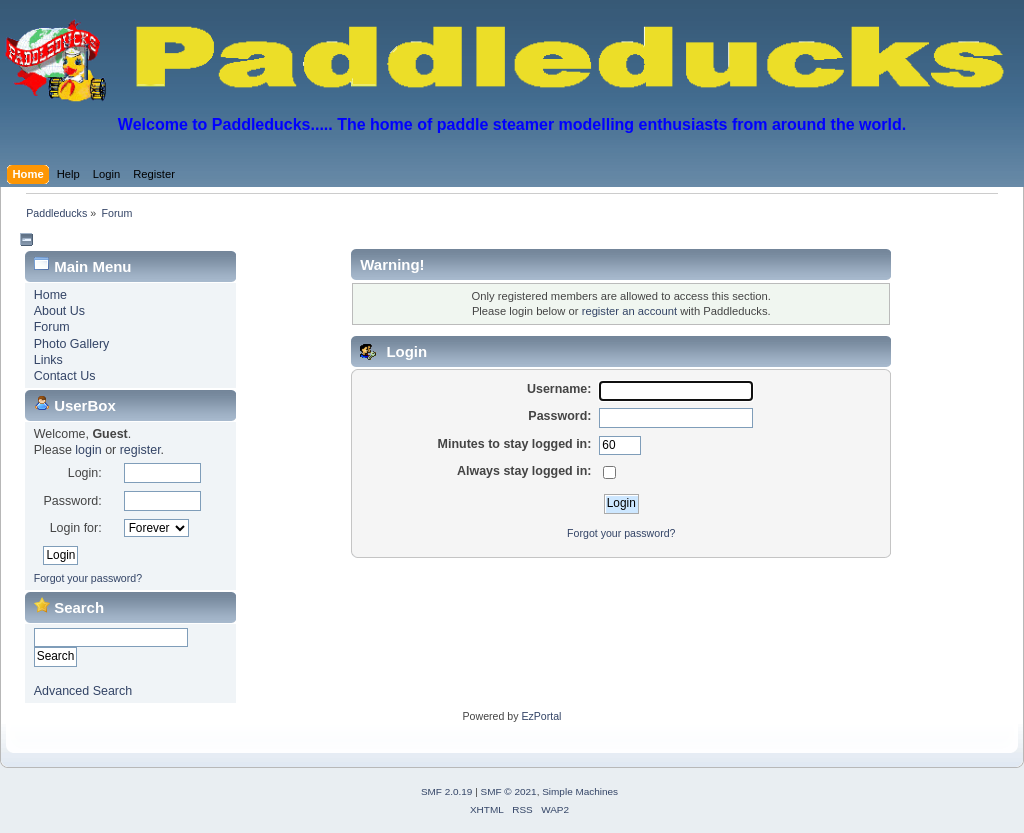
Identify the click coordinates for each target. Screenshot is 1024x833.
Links (48, 360)
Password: (72, 501)
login (88, 450)
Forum (52, 327)
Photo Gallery (72, 344)
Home (50, 295)
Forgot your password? (88, 578)
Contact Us (65, 376)
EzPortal (541, 716)
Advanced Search (83, 691)
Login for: (76, 528)
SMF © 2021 (509, 791)
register (140, 450)
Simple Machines (580, 791)
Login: (85, 473)
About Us (59, 311)
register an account (629, 311)
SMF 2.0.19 (447, 791)
